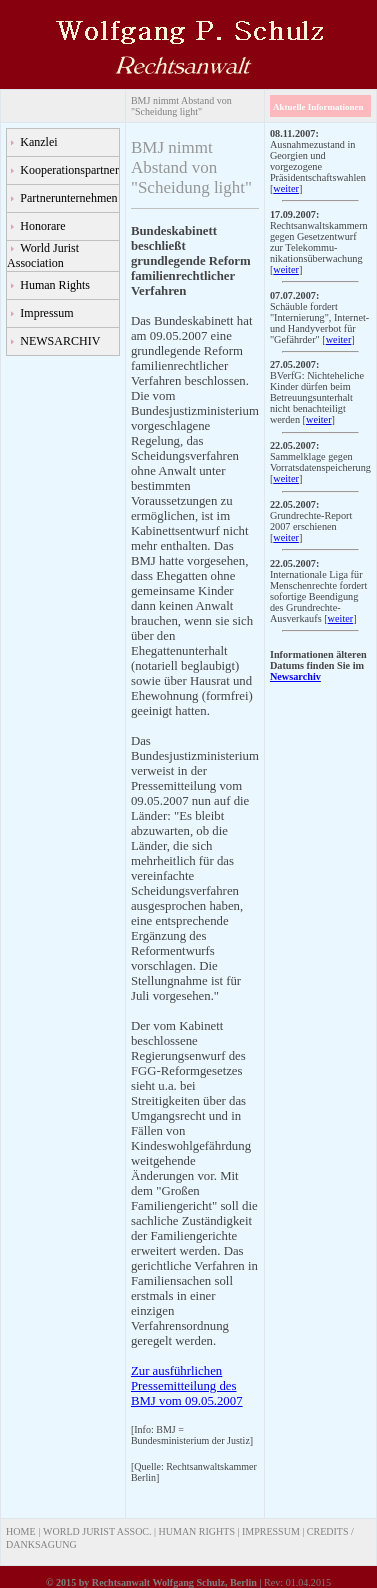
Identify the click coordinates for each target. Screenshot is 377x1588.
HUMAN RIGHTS (197, 1531)
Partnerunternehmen (68, 198)
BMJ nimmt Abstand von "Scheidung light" (181, 106)
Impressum (46, 313)
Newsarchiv (295, 676)
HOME (20, 1531)
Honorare (42, 226)
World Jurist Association (43, 255)
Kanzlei (38, 142)
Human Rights (55, 285)
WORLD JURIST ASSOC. (97, 1531)
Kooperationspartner (69, 170)
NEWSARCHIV (60, 341)
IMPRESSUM (271, 1531)
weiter (286, 188)
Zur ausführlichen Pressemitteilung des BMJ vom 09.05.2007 (187, 1386)
